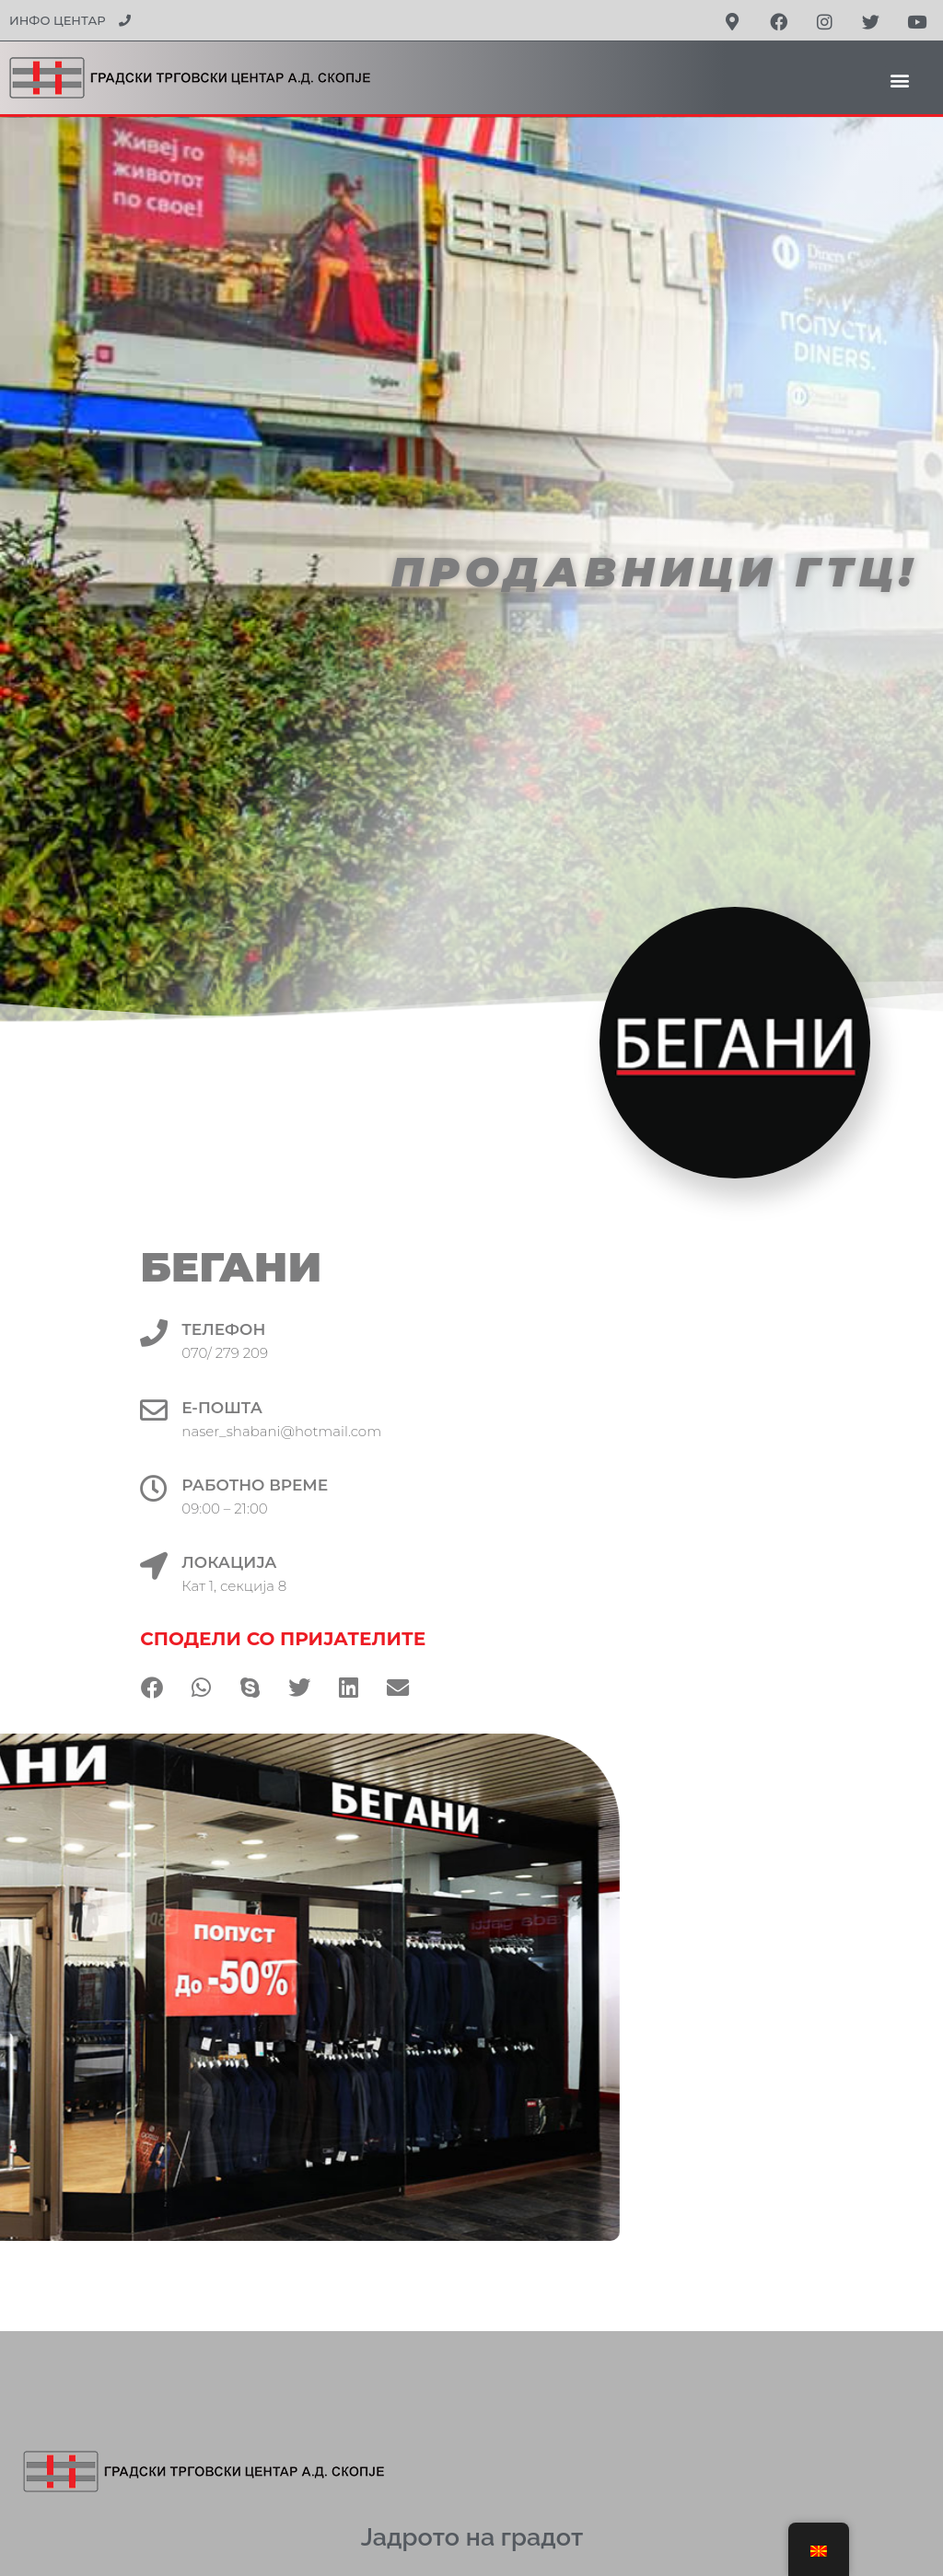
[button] (900, 79)
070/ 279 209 (303, 1353)
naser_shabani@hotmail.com (360, 1431)
